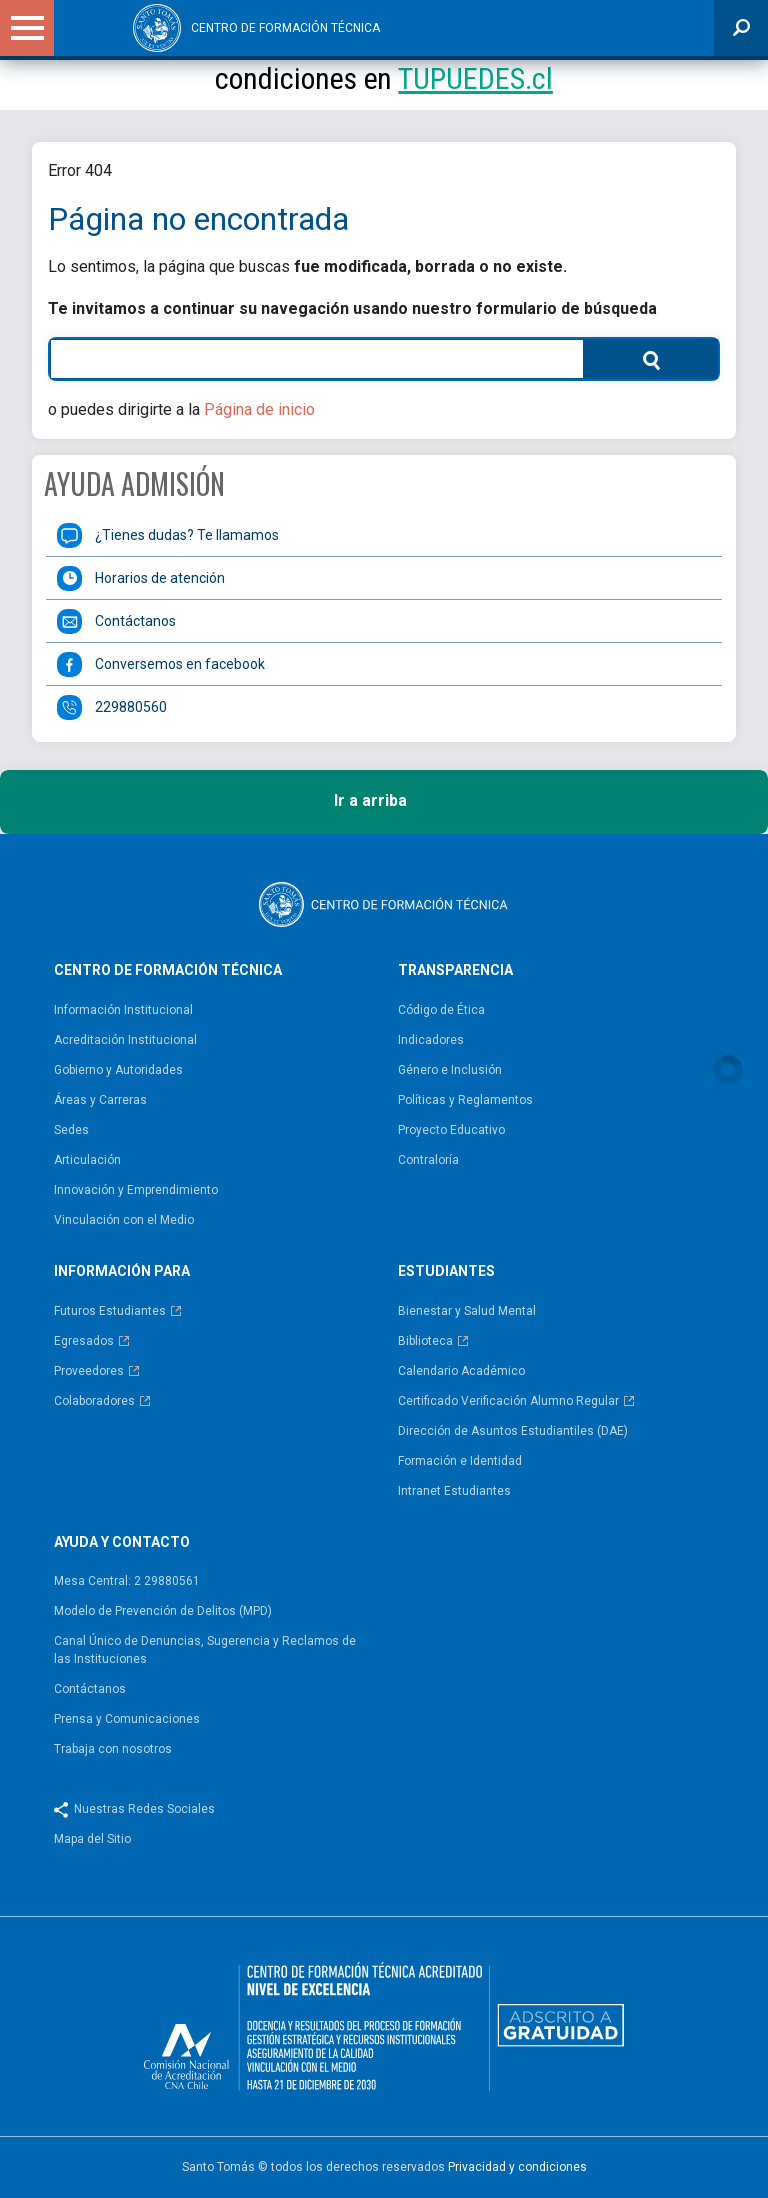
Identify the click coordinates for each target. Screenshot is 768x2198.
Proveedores (89, 1371)
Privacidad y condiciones (517, 2167)
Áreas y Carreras (100, 1100)
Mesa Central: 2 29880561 (127, 1581)
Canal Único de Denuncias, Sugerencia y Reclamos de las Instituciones (205, 1650)
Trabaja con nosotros (113, 1749)
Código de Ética (441, 1010)
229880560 (131, 707)
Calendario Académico (461, 1371)
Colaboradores (94, 1401)
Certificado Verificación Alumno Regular (508, 1401)
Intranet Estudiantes (454, 1491)
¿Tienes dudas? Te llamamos (187, 535)
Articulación (87, 1160)
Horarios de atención (160, 578)
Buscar (623, 358)
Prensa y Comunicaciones (127, 1719)
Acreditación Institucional (125, 1040)
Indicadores (431, 1040)
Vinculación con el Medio (124, 1220)
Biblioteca (425, 1341)
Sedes (71, 1130)
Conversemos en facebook (180, 664)
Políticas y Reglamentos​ (465, 1100)
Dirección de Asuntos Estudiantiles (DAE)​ (513, 1431)
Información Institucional (123, 1010)
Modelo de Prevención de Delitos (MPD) (163, 1611)
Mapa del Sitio (92, 1839)
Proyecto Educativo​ (451, 1130)
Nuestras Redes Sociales (144, 1809)
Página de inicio (259, 409)
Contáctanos (135, 621)
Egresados (84, 1341)
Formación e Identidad (460, 1461)
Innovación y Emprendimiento (136, 1190)
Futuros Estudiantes (110, 1311)
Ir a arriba (384, 802)
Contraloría (428, 1160)
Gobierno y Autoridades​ (118, 1070)
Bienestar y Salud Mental (467, 1311)
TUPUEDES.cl (475, 78)
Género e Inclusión (450, 1070)
